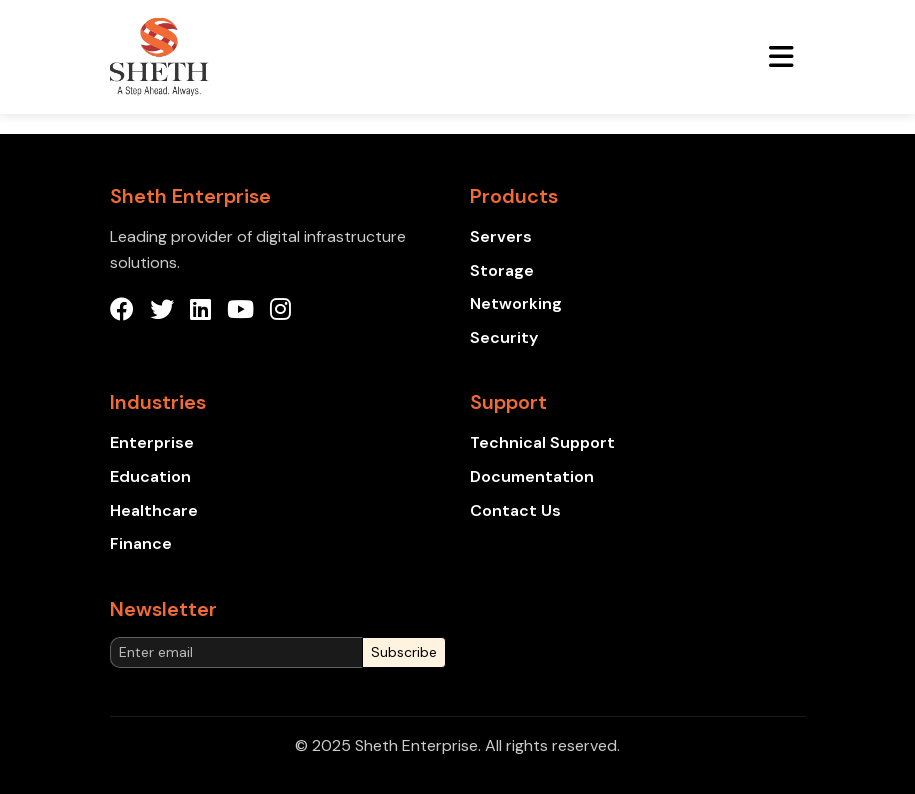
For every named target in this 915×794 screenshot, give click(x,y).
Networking (516, 303)
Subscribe (404, 652)
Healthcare (154, 510)
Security (504, 337)
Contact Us (515, 510)
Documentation (532, 476)
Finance (141, 543)
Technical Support (542, 442)
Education (150, 476)
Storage (502, 270)
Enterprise (152, 442)
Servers (501, 236)
